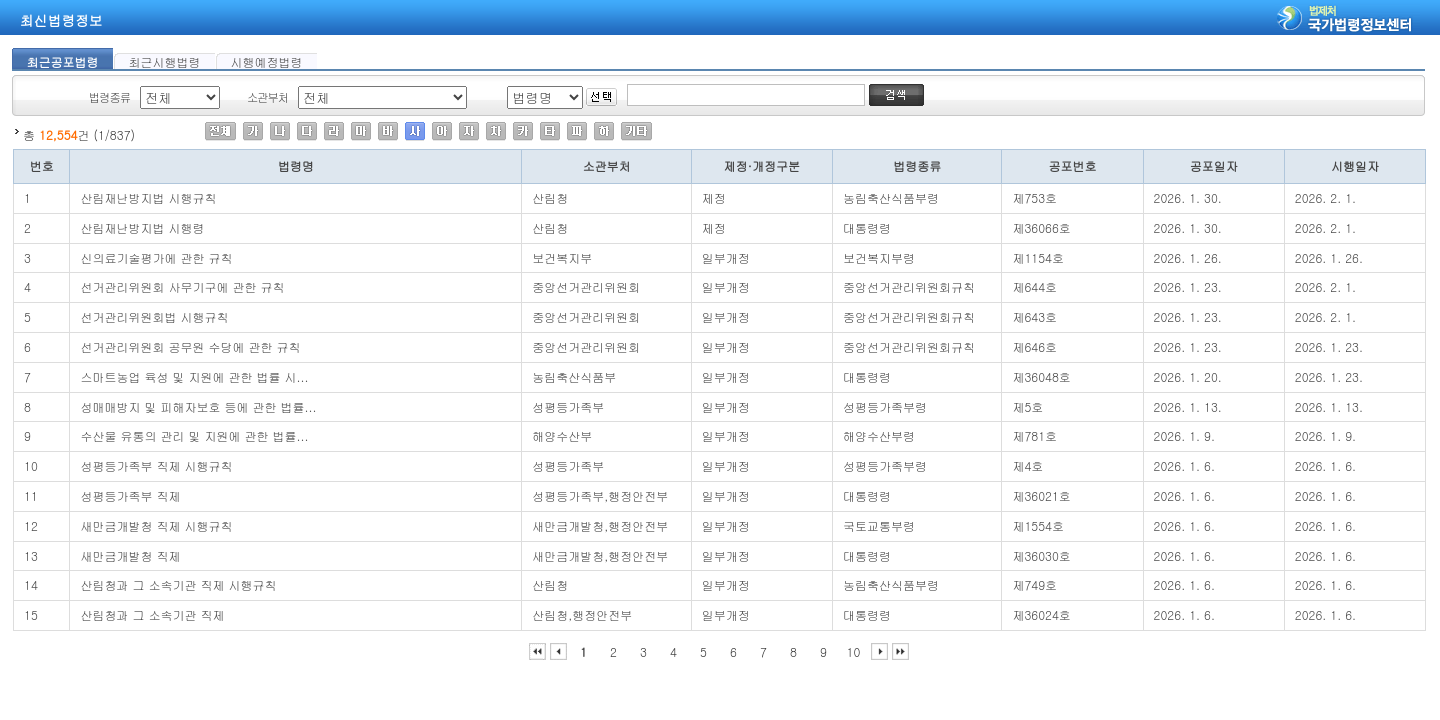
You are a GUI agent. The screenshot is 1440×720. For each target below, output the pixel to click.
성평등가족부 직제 (130, 495)
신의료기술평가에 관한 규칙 (156, 257)
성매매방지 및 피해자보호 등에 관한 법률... (198, 406)
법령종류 (109, 97)
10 (854, 651)
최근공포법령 (63, 61)
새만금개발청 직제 (130, 555)
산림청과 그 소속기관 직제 (152, 614)
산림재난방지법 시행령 (142, 227)
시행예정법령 (267, 61)
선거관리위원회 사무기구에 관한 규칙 (182, 286)
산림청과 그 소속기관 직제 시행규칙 (178, 584)
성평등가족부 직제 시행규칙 (156, 465)
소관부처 (267, 97)
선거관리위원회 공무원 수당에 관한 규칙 (190, 346)
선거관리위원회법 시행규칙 (154, 316)
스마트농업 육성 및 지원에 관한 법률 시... (194, 376)
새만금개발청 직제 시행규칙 (156, 525)
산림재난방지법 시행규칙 (148, 197)
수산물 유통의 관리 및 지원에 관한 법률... (194, 435)
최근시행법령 (165, 61)
